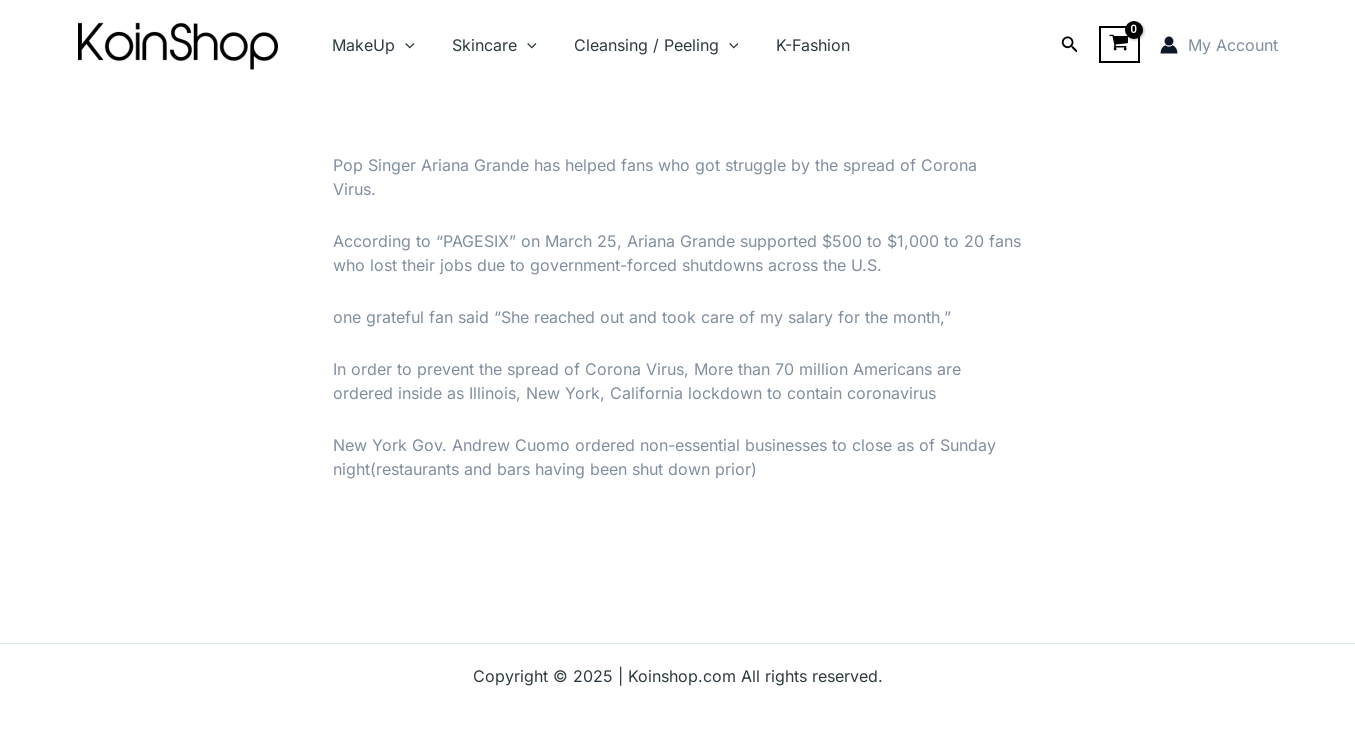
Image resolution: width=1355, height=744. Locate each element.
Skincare (486, 45)
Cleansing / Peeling (643, 45)
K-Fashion (794, 45)
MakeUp (371, 45)
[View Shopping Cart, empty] (1119, 45)
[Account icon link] (1219, 45)
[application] (403, 45)
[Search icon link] (1070, 44)
